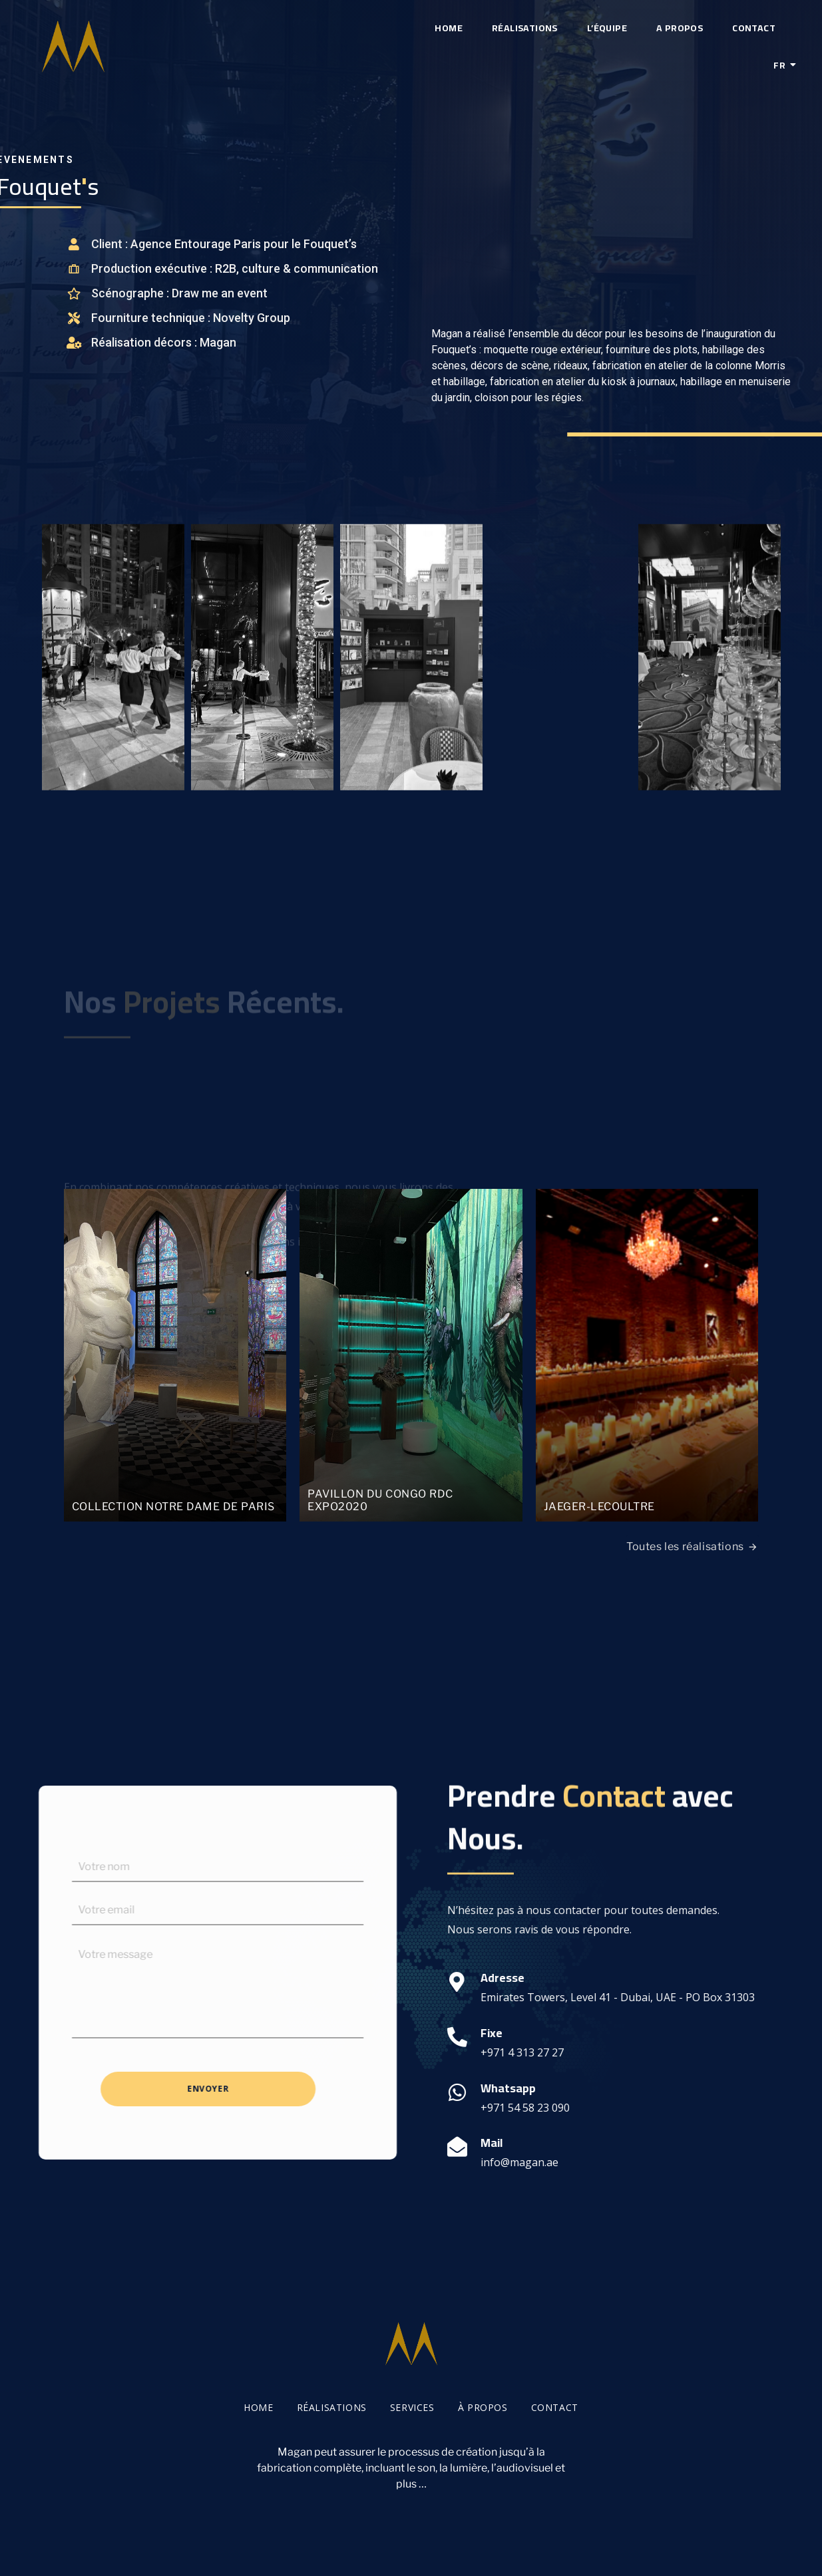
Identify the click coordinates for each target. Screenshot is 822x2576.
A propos (679, 28)
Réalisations (525, 28)
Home (449, 28)
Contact (753, 28)
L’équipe (607, 28)
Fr (781, 65)
